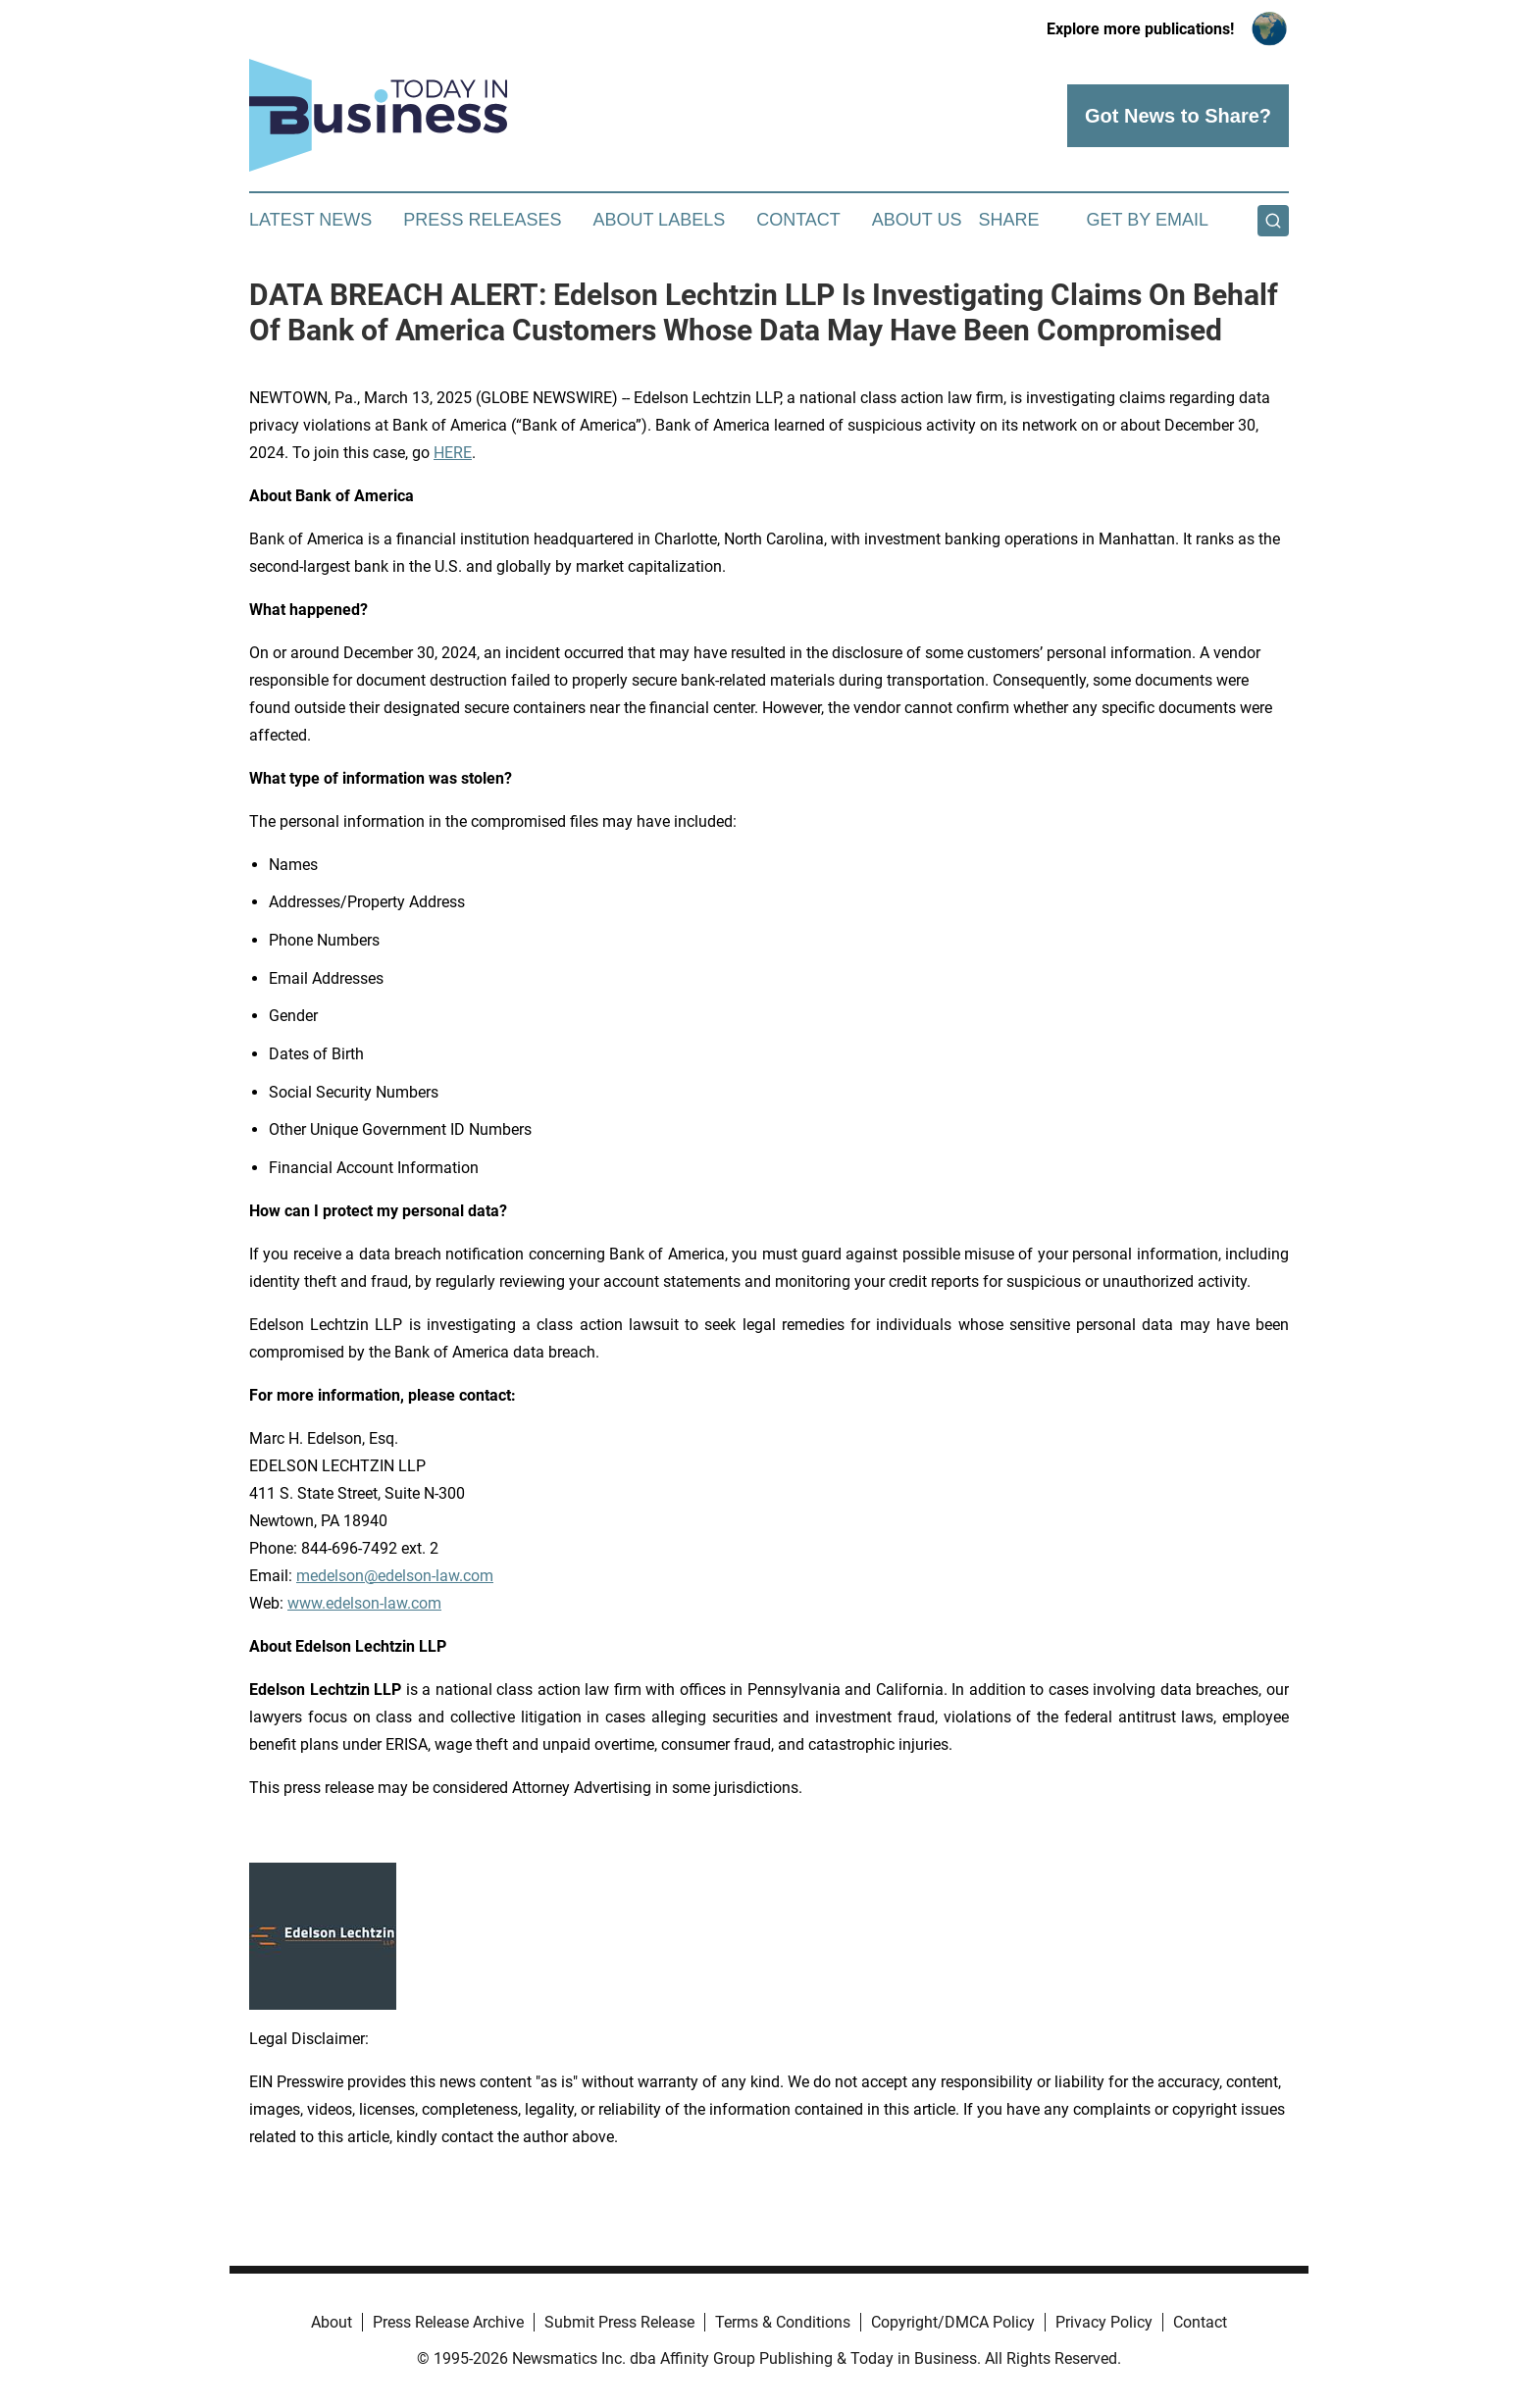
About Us (917, 220)
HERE (453, 452)
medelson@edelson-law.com (394, 1575)
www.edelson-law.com (364, 1603)
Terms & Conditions (782, 2322)
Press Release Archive (448, 2322)
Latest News (310, 220)
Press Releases (482, 220)
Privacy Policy (1104, 2322)
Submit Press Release (619, 2322)
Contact (798, 220)
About (331, 2322)
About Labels (658, 220)
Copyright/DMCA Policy (953, 2322)
